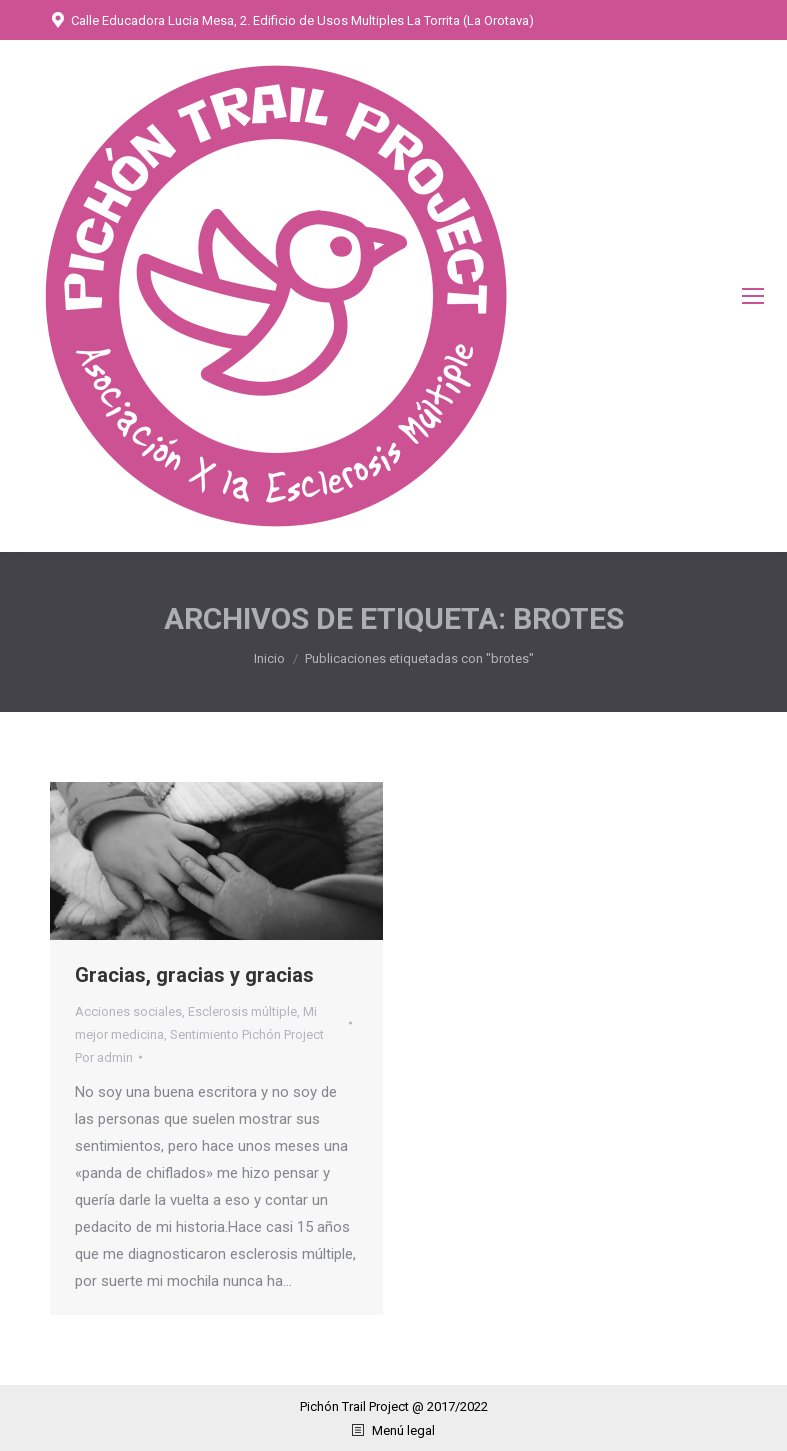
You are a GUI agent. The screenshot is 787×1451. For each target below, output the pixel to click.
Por (104, 1057)
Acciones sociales (128, 1011)
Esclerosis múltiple (242, 1011)
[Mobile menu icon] (753, 296)
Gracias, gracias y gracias (194, 975)
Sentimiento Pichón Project (247, 1034)
